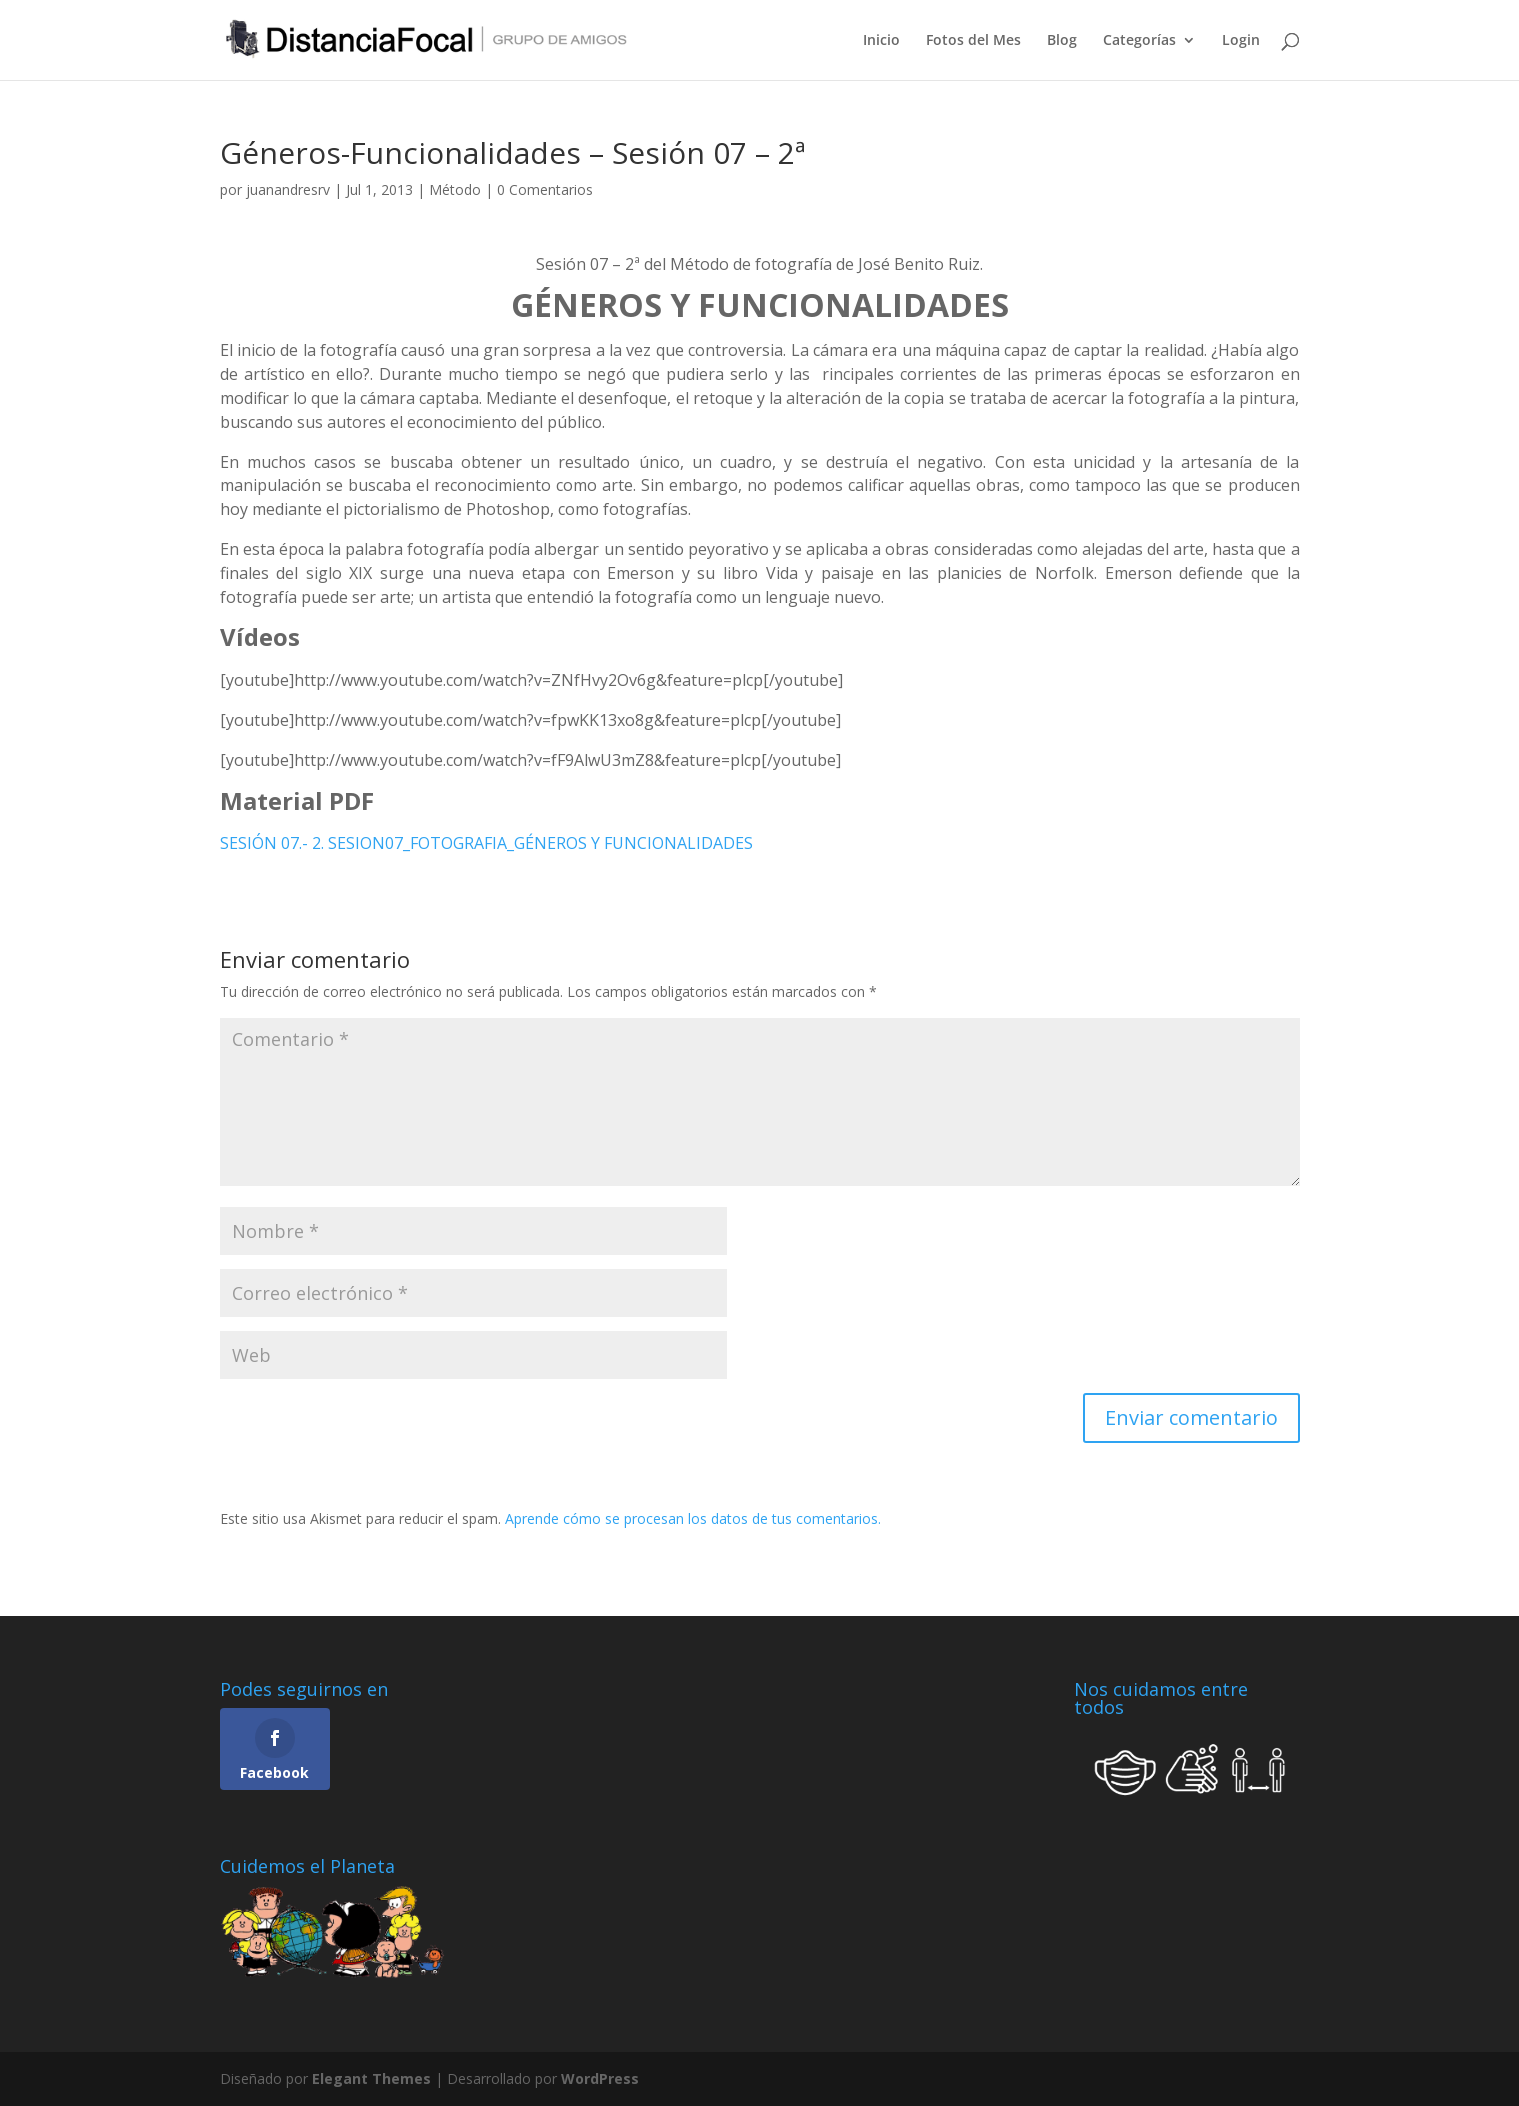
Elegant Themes (371, 2078)
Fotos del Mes (973, 41)
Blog (1062, 41)
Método (455, 189)
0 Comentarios (545, 189)
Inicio (881, 41)
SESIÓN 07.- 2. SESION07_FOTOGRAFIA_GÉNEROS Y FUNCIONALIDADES (486, 843)
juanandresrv (288, 189)
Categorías (1139, 41)
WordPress (600, 2078)
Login (1241, 41)
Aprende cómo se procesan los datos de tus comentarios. (693, 1518)
